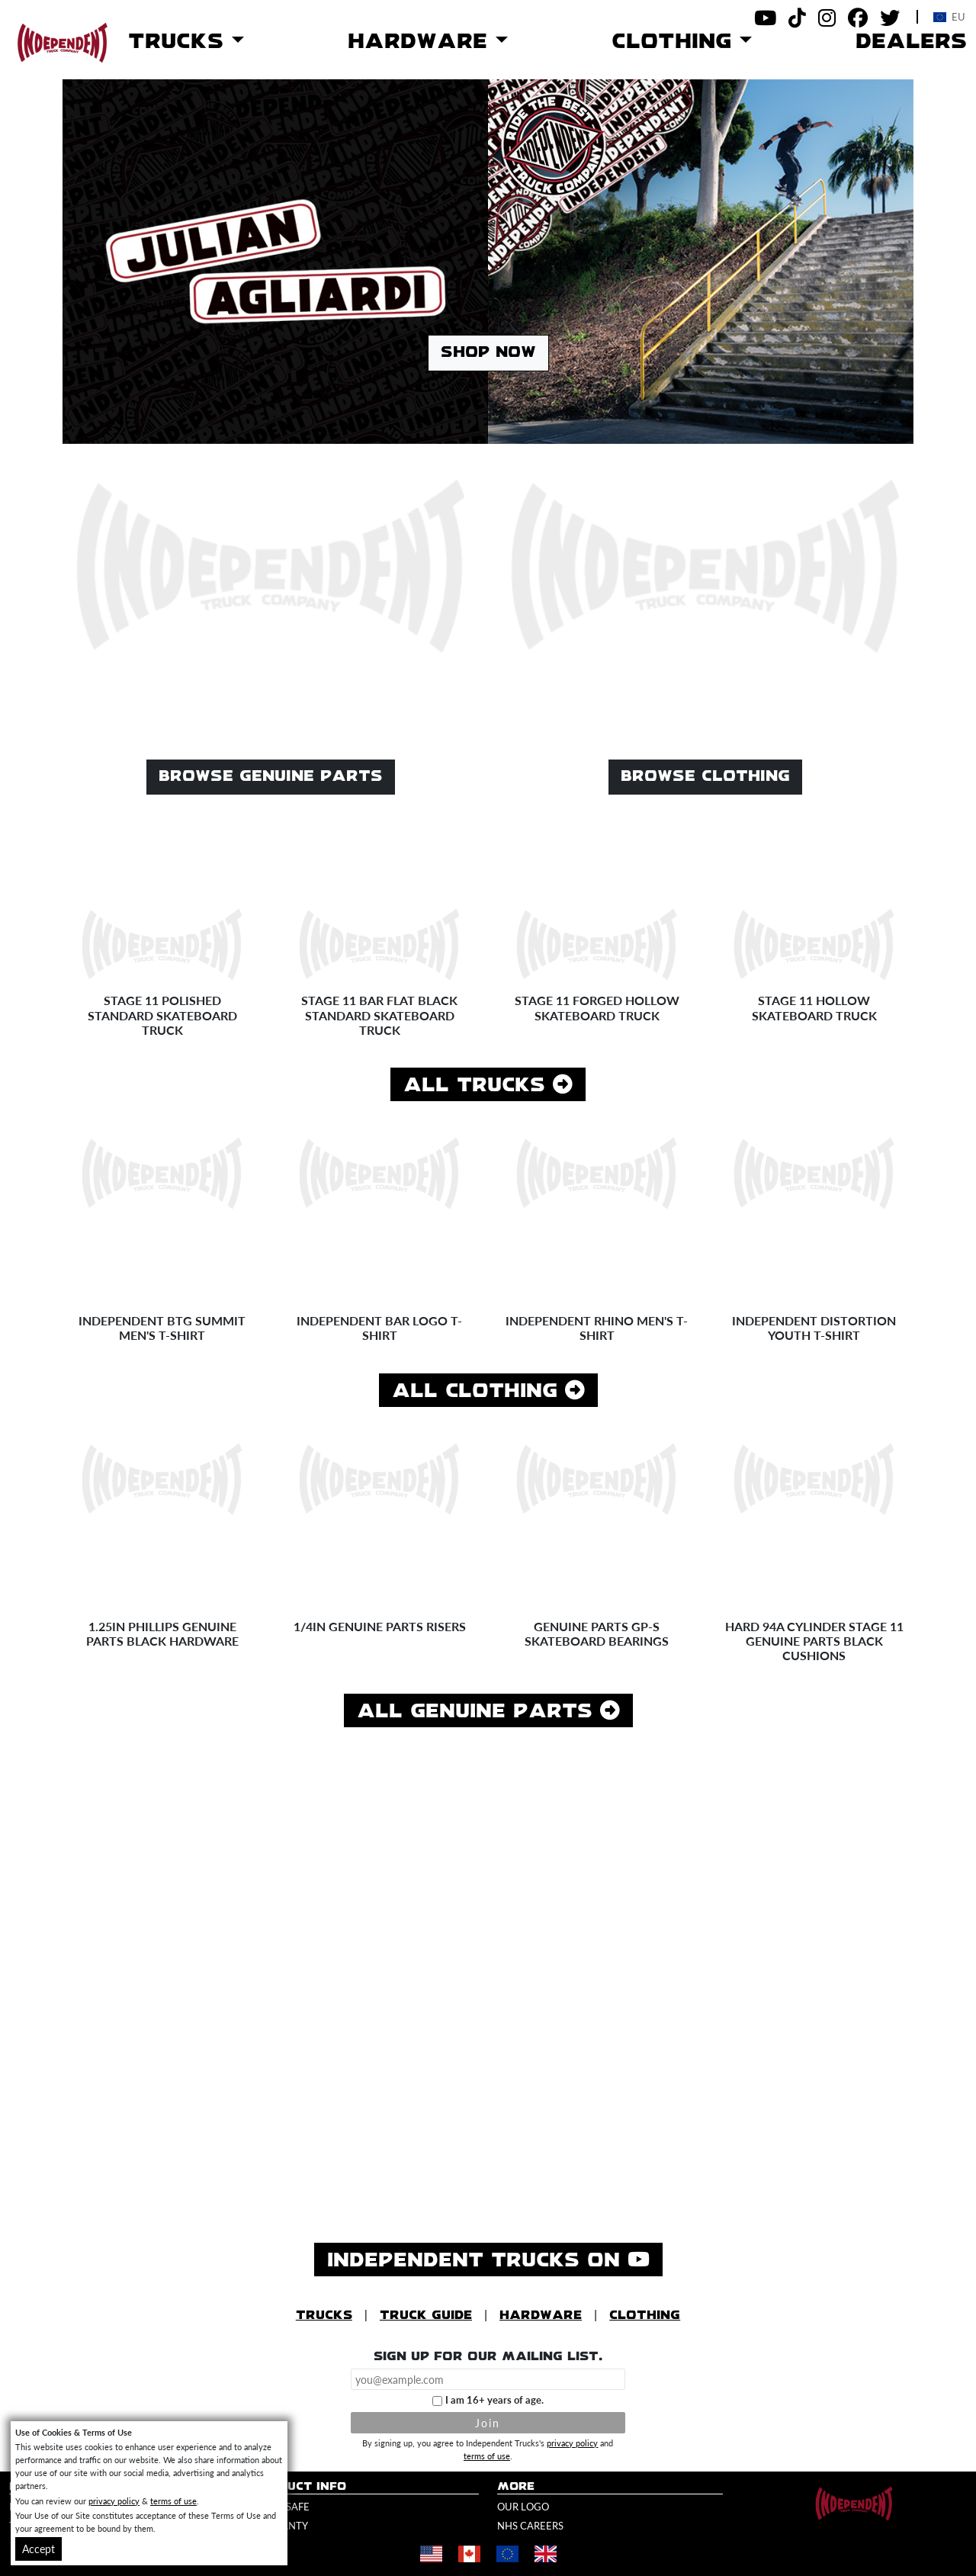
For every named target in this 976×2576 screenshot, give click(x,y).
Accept (38, 2548)
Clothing (644, 2315)
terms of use (487, 2455)
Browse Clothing (705, 776)
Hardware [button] (422, 42)
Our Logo (523, 2506)
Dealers (911, 42)
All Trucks (488, 1084)
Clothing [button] (676, 42)
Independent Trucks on (495, 2259)
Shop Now (488, 352)
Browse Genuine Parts (271, 776)
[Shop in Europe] (507, 2554)
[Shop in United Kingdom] (545, 2554)
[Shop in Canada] (468, 2554)
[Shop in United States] (430, 2554)
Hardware (540, 2315)
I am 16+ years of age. (494, 2400)
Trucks (324, 2315)
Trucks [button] (180, 42)
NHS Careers (530, 2526)
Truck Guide (426, 2315)
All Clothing (488, 1390)
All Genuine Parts (488, 1711)
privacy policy (572, 2442)
